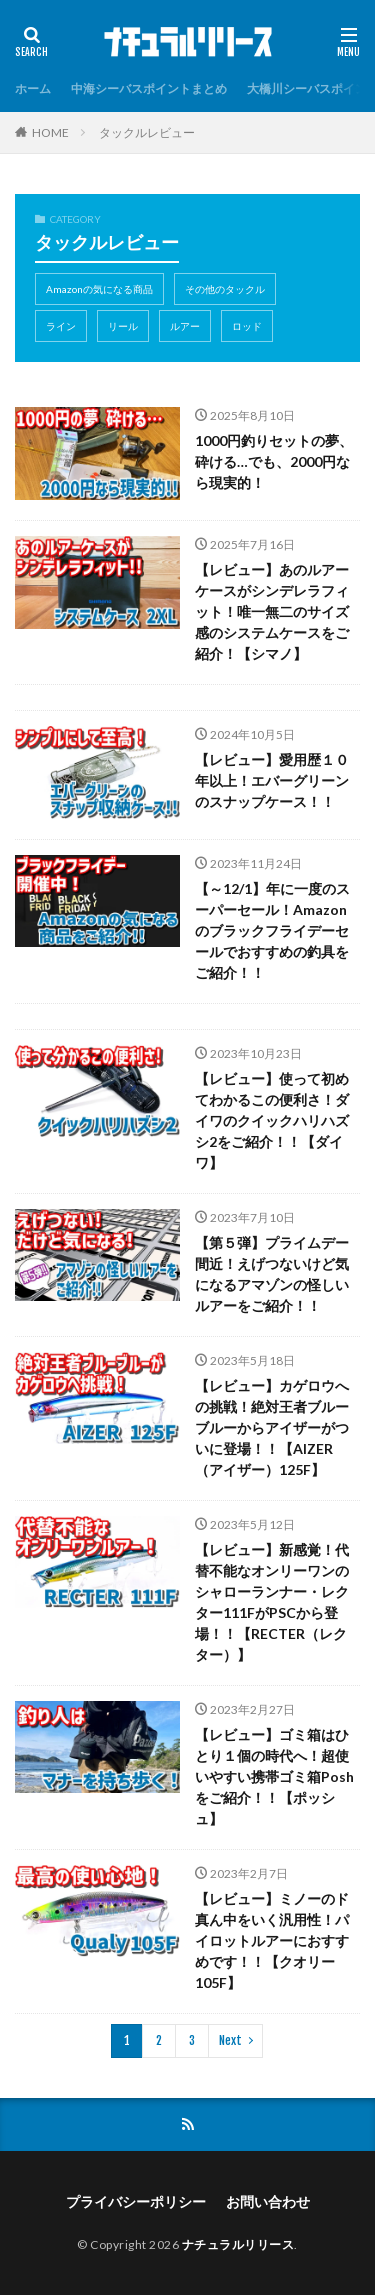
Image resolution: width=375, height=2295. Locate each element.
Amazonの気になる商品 (99, 289)
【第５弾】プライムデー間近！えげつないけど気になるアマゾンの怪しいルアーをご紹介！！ (272, 1274)
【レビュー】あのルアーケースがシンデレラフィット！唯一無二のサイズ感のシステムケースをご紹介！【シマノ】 (272, 611)
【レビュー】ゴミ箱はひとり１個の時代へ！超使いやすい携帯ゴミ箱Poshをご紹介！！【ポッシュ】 (274, 1776)
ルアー (185, 326)
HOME (50, 132)
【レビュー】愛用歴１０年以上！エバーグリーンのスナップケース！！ (272, 780)
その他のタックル (225, 289)
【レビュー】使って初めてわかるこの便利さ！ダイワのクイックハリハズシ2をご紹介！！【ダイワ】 (272, 1120)
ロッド (247, 326)
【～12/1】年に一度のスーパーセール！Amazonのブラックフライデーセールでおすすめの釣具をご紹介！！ (272, 930)
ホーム (33, 88)
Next (230, 2040)
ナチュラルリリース (238, 2244)
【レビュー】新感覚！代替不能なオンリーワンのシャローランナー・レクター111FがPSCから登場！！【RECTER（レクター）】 (272, 1602)
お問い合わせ (268, 2201)
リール (123, 326)
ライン (61, 326)
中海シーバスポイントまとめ (149, 88)
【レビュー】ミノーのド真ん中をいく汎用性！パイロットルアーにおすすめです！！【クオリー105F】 (272, 1940)
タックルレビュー (147, 132)
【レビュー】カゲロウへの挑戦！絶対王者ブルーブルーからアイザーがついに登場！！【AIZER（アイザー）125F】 (272, 1427)
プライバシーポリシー (136, 2201)
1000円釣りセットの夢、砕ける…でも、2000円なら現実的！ (274, 461)
